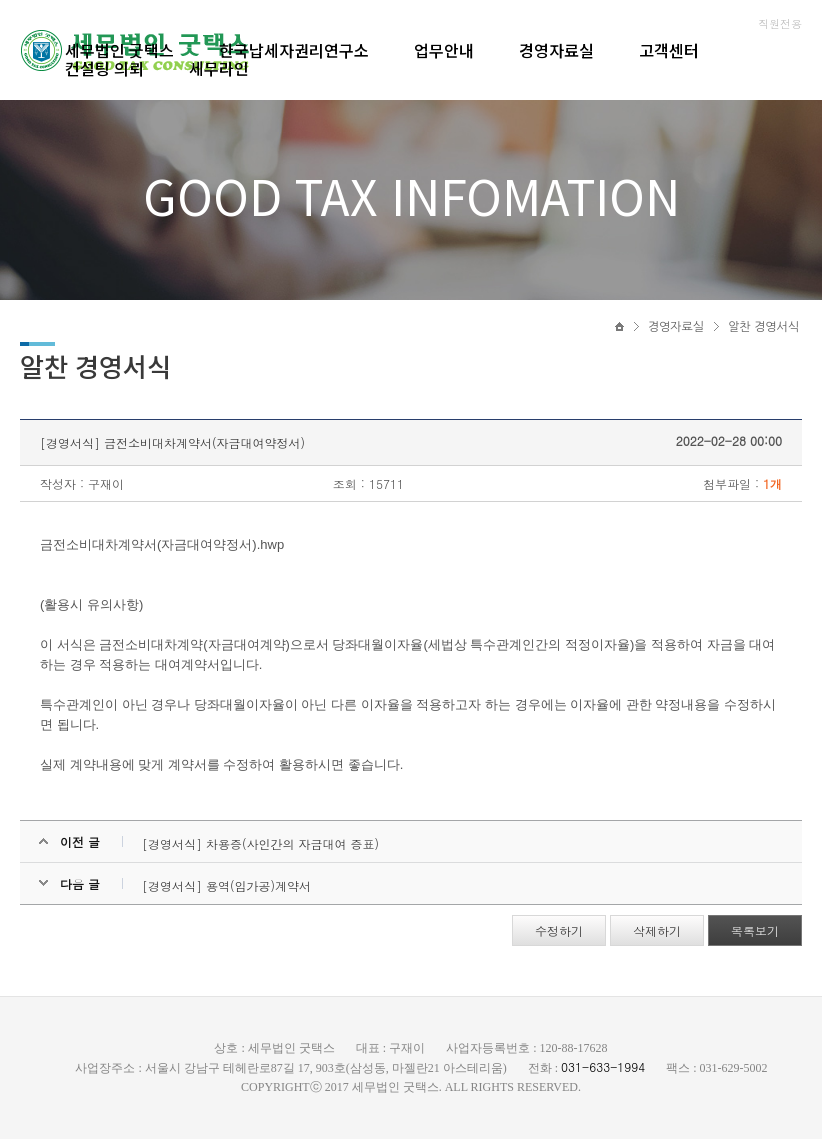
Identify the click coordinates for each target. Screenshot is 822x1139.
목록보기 (755, 930)
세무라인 (219, 68)
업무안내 (444, 50)
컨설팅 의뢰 (104, 68)
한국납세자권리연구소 (294, 50)
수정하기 (559, 930)
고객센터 (669, 50)
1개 (772, 483)
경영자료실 (556, 50)
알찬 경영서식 (763, 327)
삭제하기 (657, 930)
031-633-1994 (603, 1066)
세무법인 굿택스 (119, 50)
